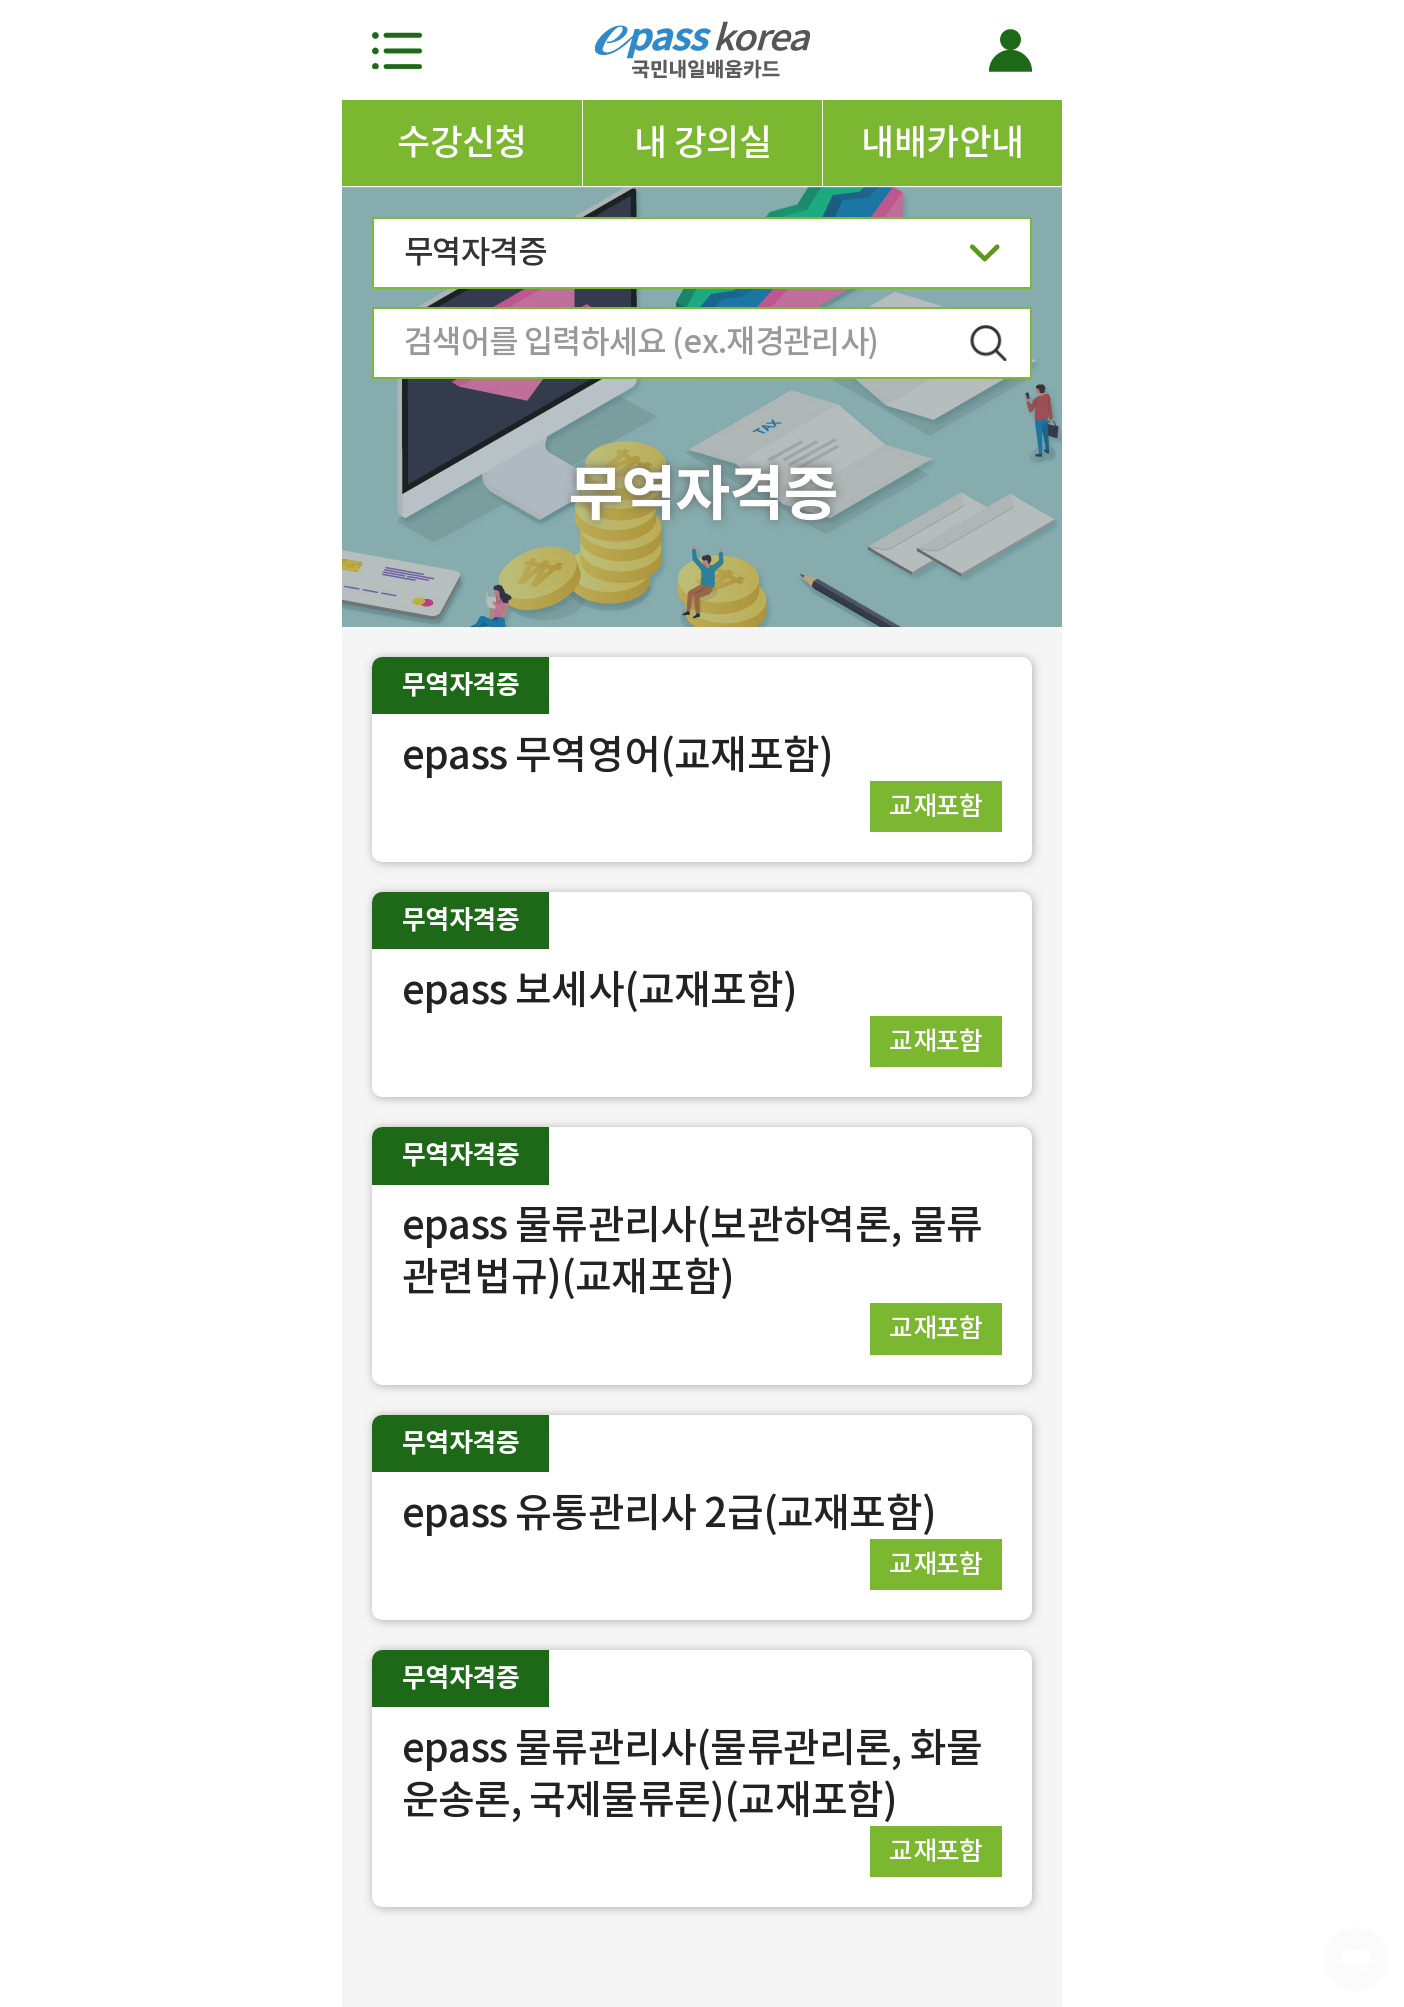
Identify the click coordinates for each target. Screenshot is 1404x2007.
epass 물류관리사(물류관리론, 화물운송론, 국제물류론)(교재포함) (692, 1773)
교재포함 (936, 805)
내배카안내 (942, 142)
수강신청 (462, 142)
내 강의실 (702, 142)
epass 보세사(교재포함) (599, 989)
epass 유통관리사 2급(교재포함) (669, 1512)
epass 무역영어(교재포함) (617, 754)
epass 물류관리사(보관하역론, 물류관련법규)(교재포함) (692, 1250)
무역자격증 (702, 258)
